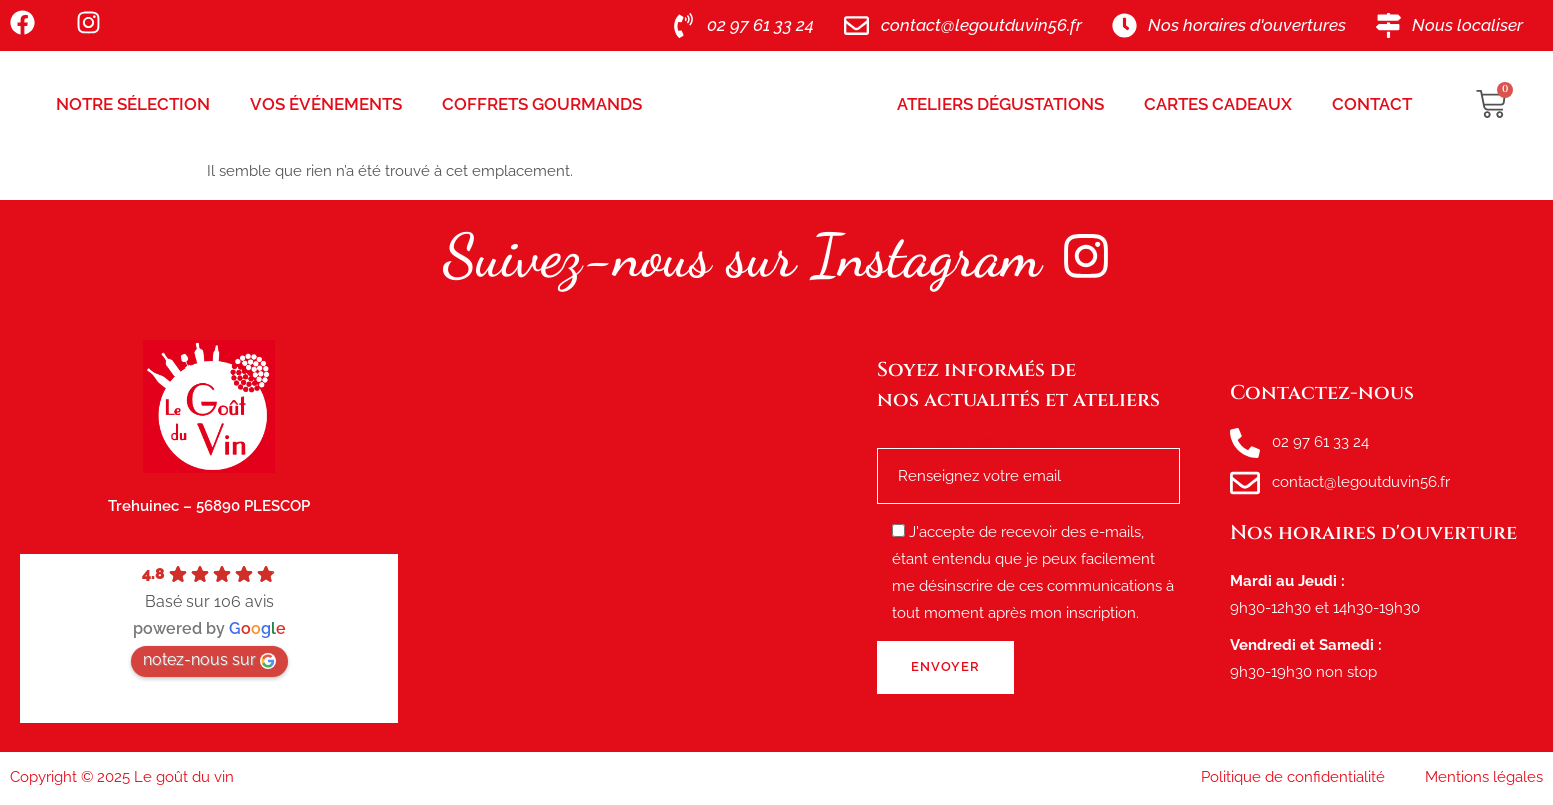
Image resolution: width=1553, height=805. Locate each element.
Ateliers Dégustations (1000, 104)
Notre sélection (133, 104)
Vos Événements (326, 104)
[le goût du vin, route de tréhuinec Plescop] (637, 532)
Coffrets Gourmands (542, 104)
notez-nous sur (209, 659)
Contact (1372, 104)
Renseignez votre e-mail (1028, 458)
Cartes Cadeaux (1218, 104)
